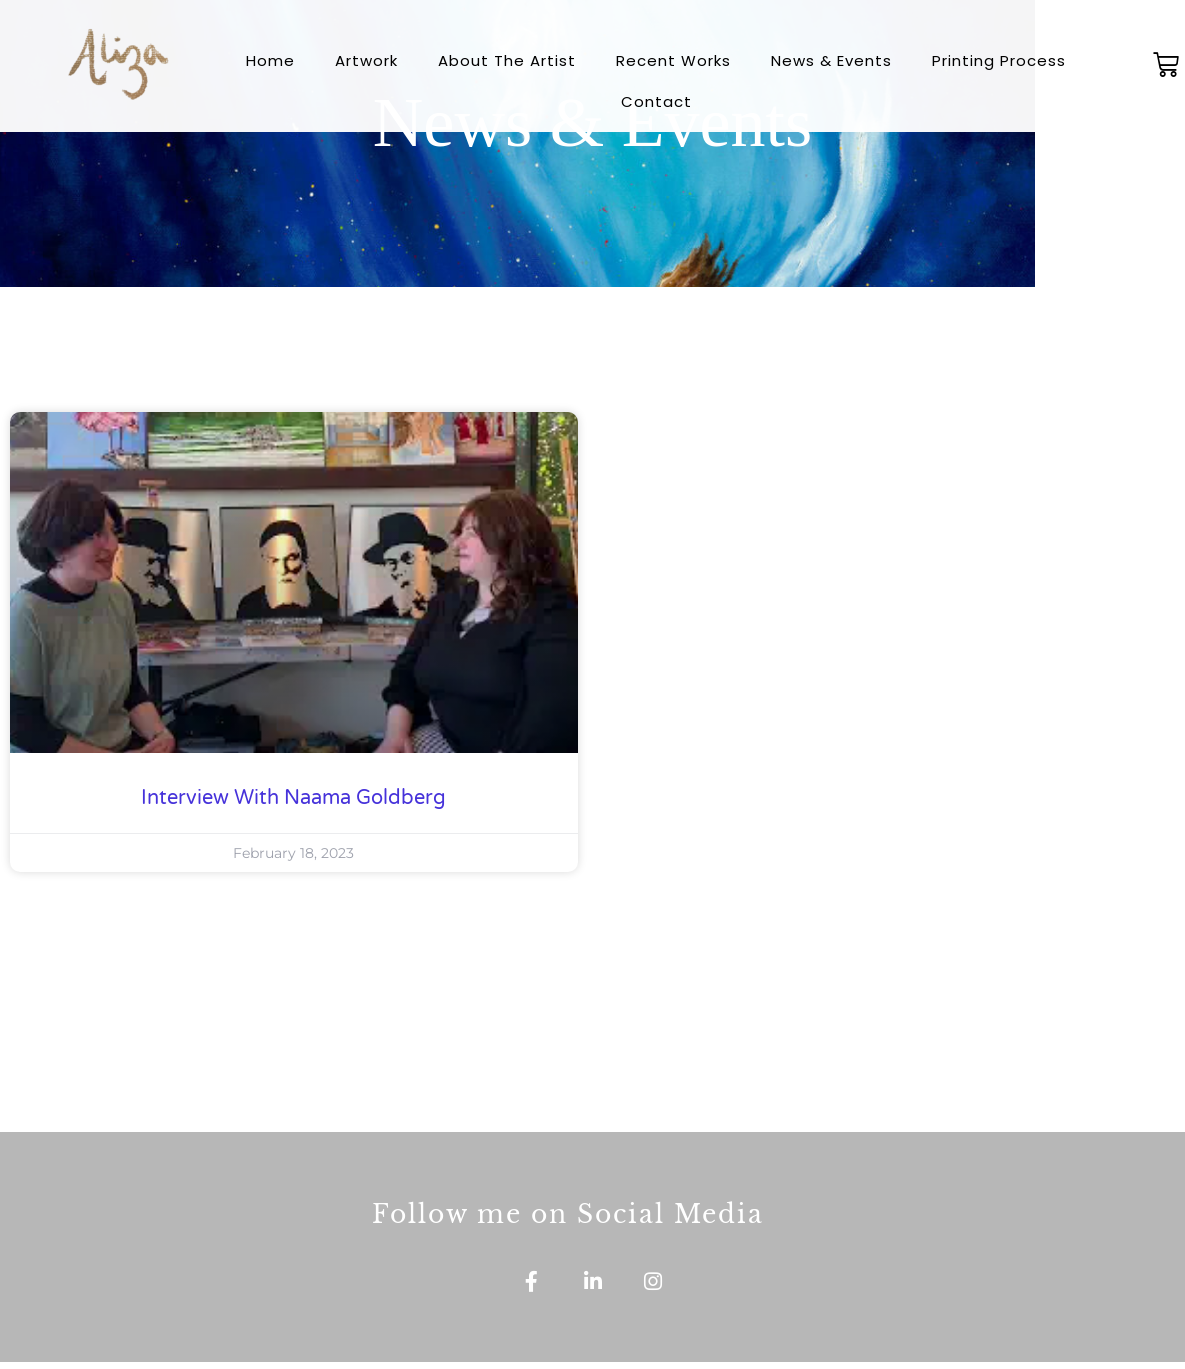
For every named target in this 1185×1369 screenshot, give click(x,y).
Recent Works (673, 60)
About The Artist (507, 60)
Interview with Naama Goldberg (293, 798)
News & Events (831, 60)
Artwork (366, 60)
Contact (656, 101)
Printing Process (999, 60)
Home (270, 60)
